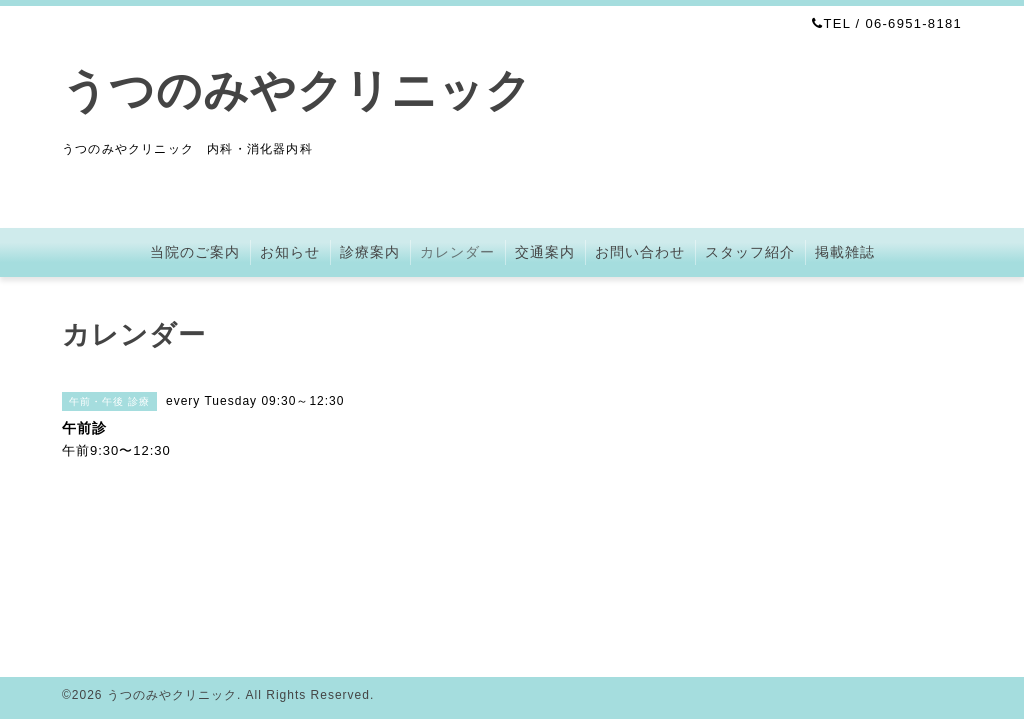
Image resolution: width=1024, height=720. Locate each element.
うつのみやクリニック (297, 90)
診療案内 (370, 252)
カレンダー (457, 252)
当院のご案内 (195, 252)
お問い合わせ (640, 252)
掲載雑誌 (845, 252)
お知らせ (290, 252)
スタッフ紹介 (750, 252)
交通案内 (545, 252)
